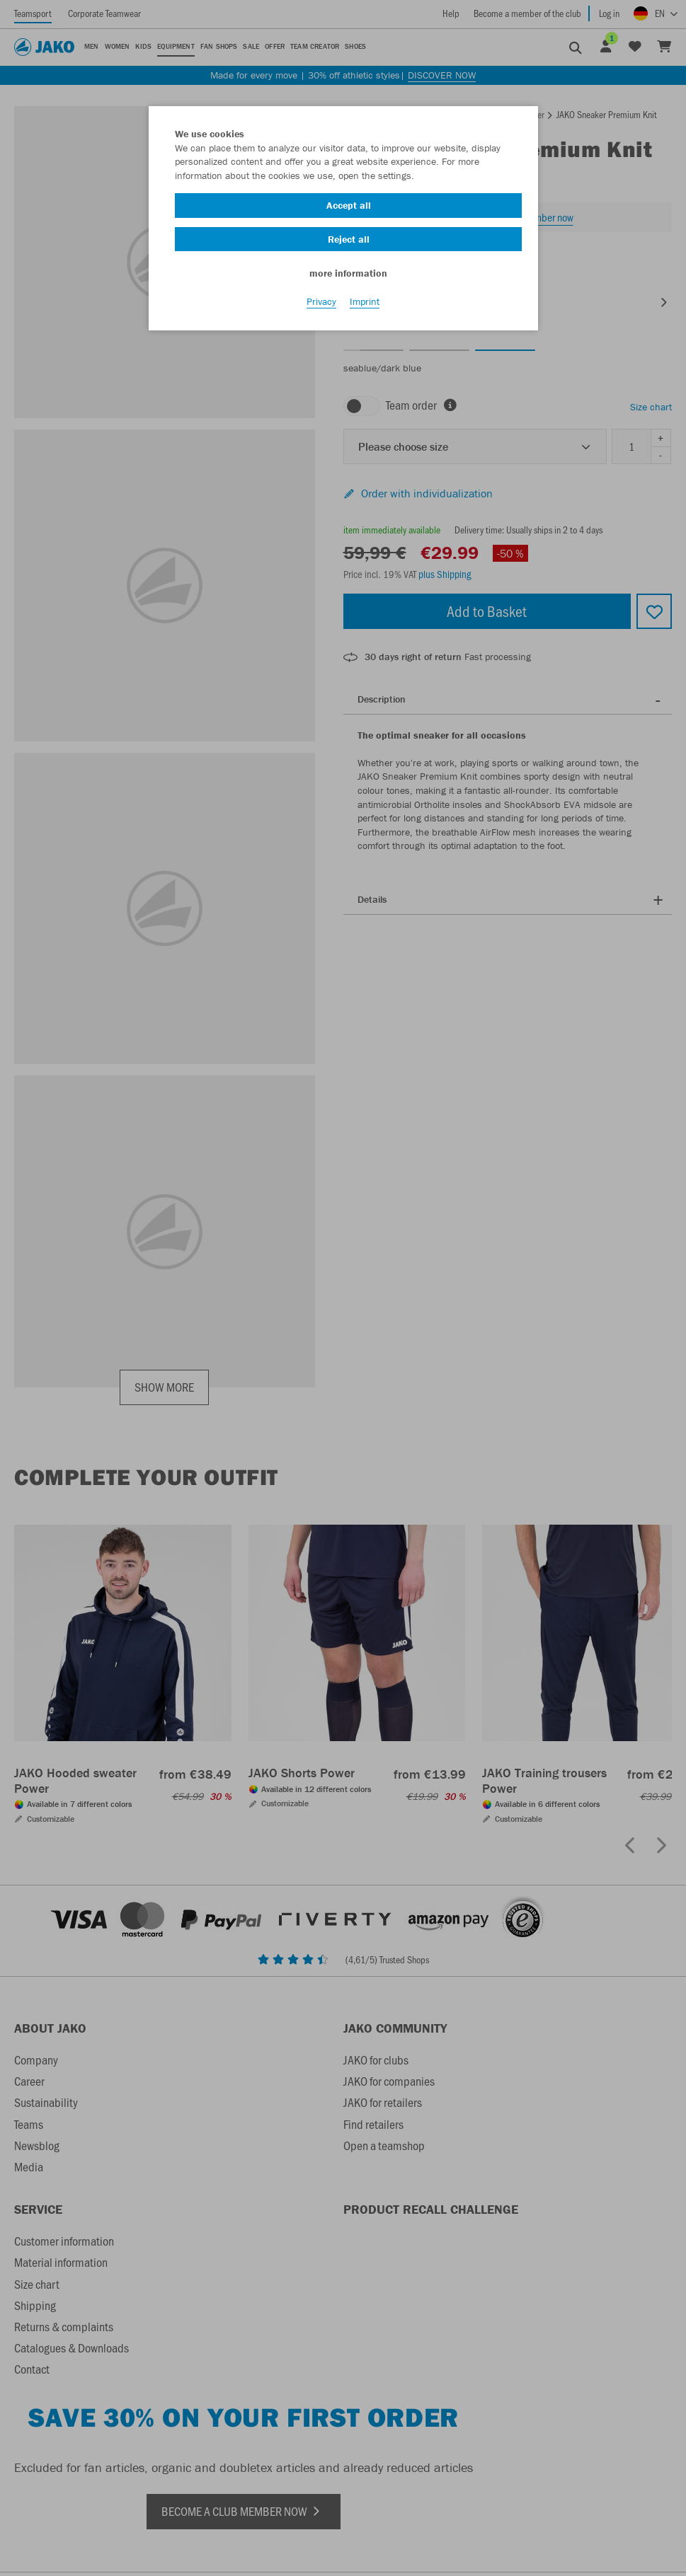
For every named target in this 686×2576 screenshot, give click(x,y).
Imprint (364, 305)
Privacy (321, 305)
